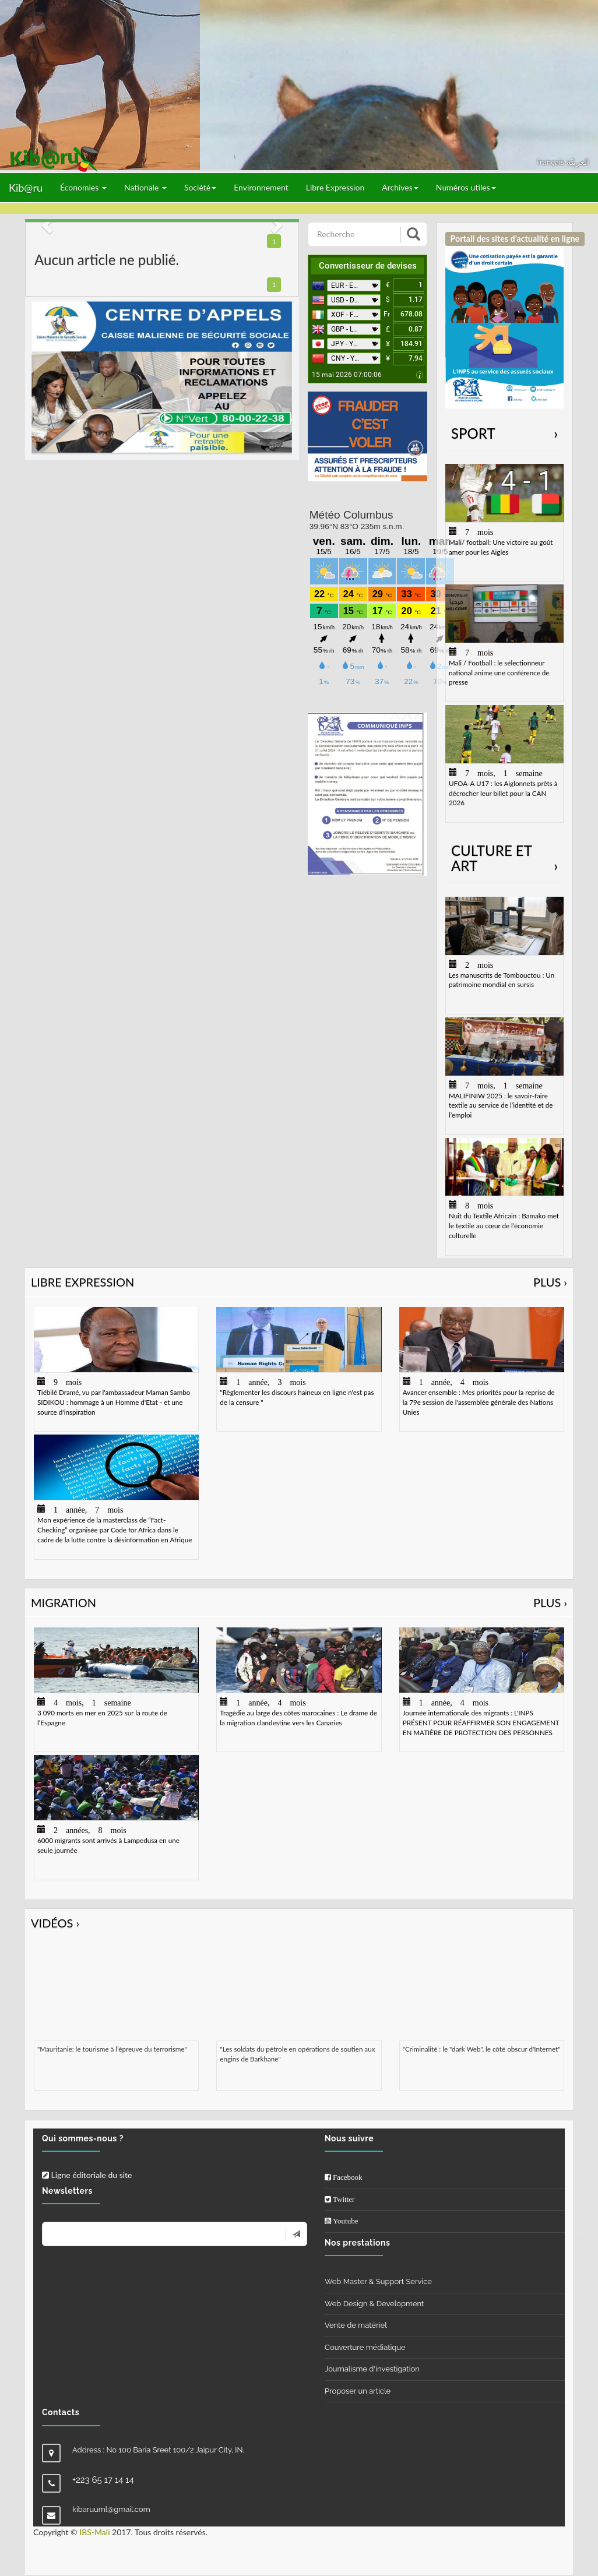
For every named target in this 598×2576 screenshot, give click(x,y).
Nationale (145, 187)
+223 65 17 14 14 (103, 2480)
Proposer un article (358, 2391)
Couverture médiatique (365, 2347)
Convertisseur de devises (368, 265)
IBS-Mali (94, 2532)
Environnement (261, 187)
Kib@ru (26, 187)
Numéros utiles (466, 187)
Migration (299, 1602)
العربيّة (578, 162)
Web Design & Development (374, 2303)
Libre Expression (335, 187)
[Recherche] (355, 234)
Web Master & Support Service (378, 2281)
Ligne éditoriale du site (87, 2175)
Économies (83, 187)
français (552, 162)
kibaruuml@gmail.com (111, 2509)
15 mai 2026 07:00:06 (347, 375)
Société (200, 187)
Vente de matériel (356, 2325)
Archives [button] (400, 187)
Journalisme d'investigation (372, 2368)
